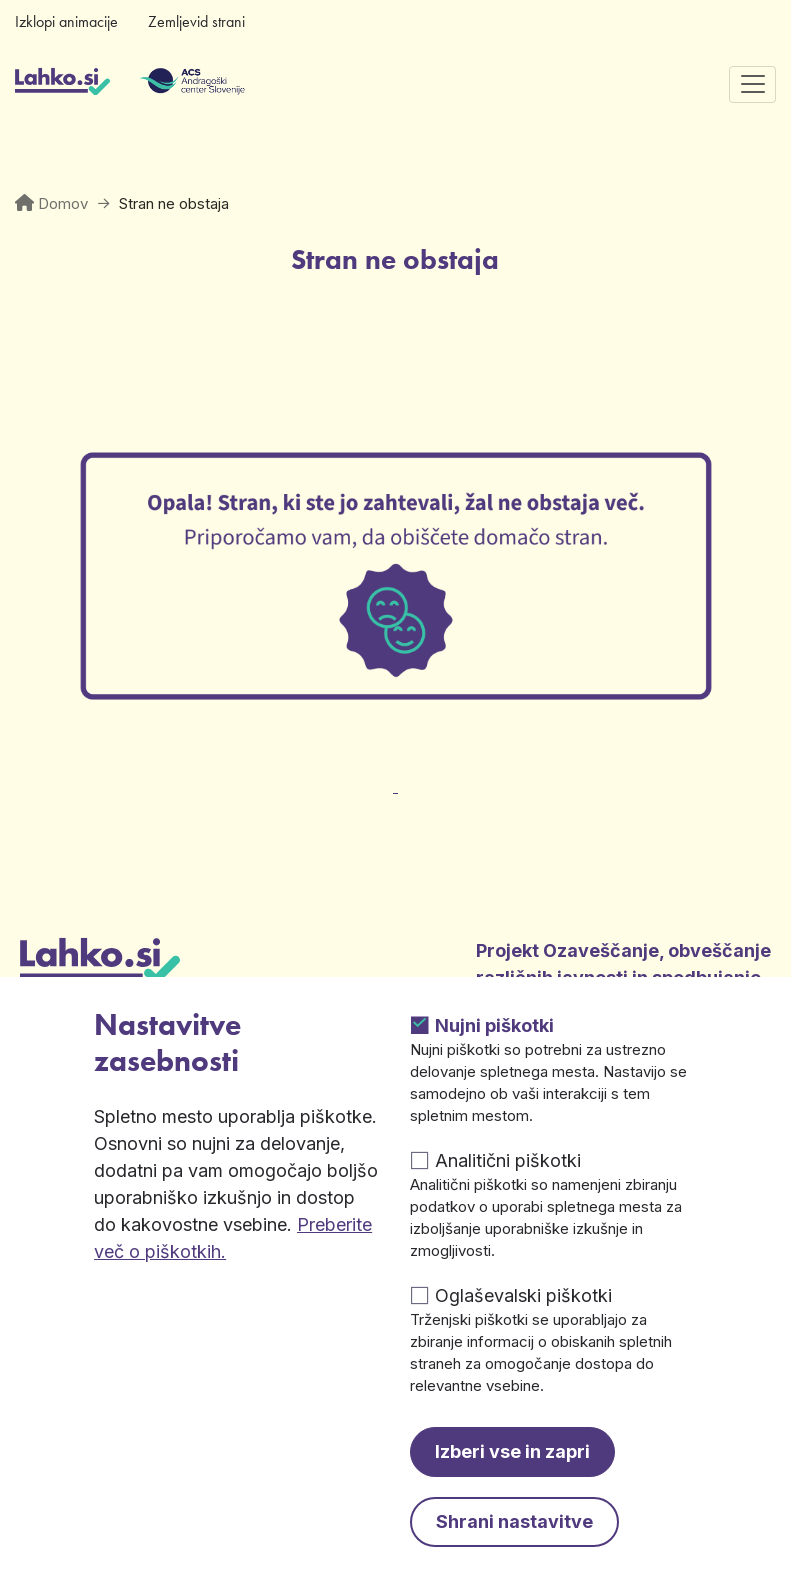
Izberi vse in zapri (512, 1451)
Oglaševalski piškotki (523, 1295)
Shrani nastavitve (514, 1521)
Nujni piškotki (494, 1025)
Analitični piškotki (508, 1160)
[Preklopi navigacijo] (752, 84)
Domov (63, 203)
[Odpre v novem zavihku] (396, 774)
